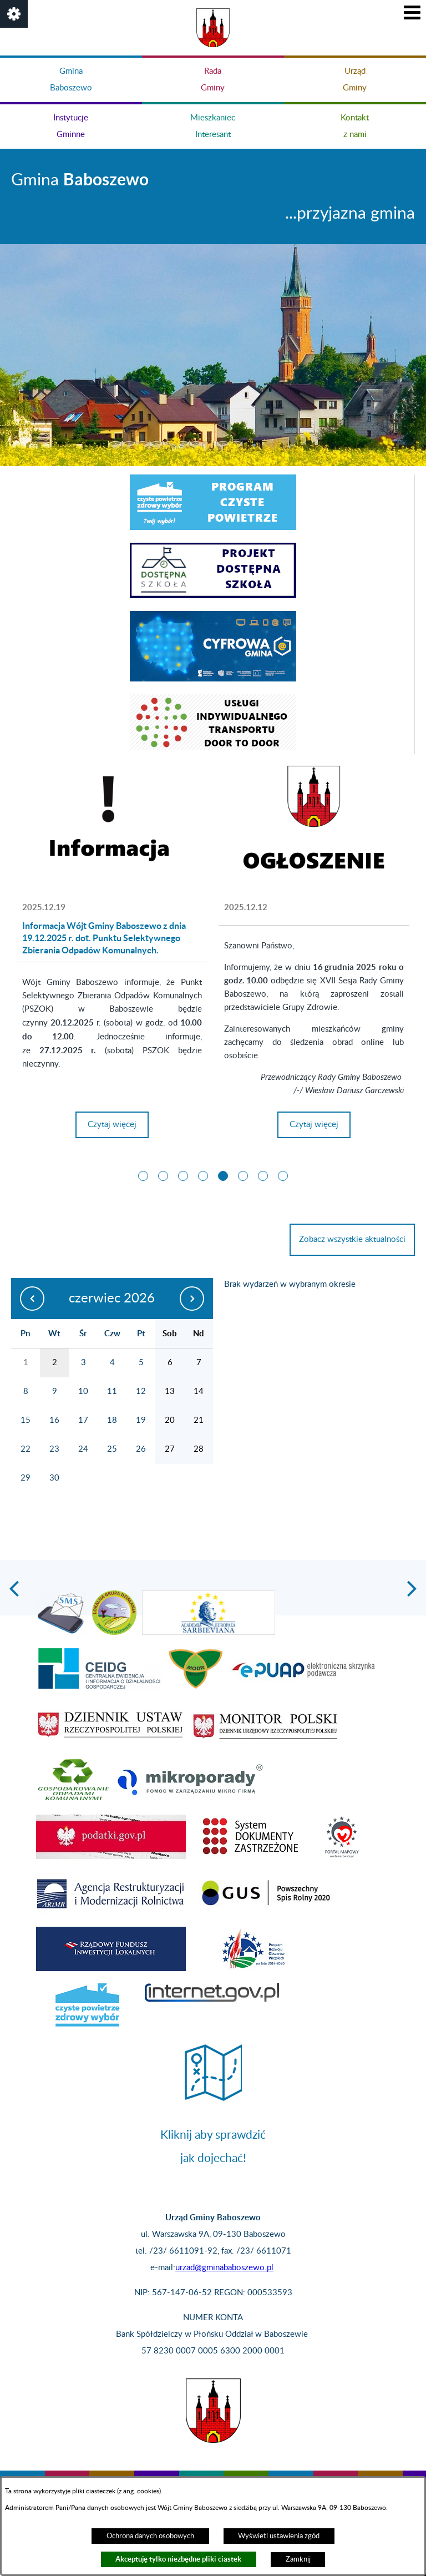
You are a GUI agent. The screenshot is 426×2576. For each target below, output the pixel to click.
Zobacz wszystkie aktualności (352, 1239)
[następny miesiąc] (193, 1298)
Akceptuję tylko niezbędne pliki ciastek (178, 2559)
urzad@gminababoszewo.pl (224, 2268)
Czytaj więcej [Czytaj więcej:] (314, 1129)
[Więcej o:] (314, 826)
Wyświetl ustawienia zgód (279, 2536)
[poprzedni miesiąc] (30, 1298)
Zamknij (298, 2559)
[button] (14, 14)
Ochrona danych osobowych (150, 2536)
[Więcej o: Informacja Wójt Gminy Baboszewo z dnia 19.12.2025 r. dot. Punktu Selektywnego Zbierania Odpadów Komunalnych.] (112, 826)
